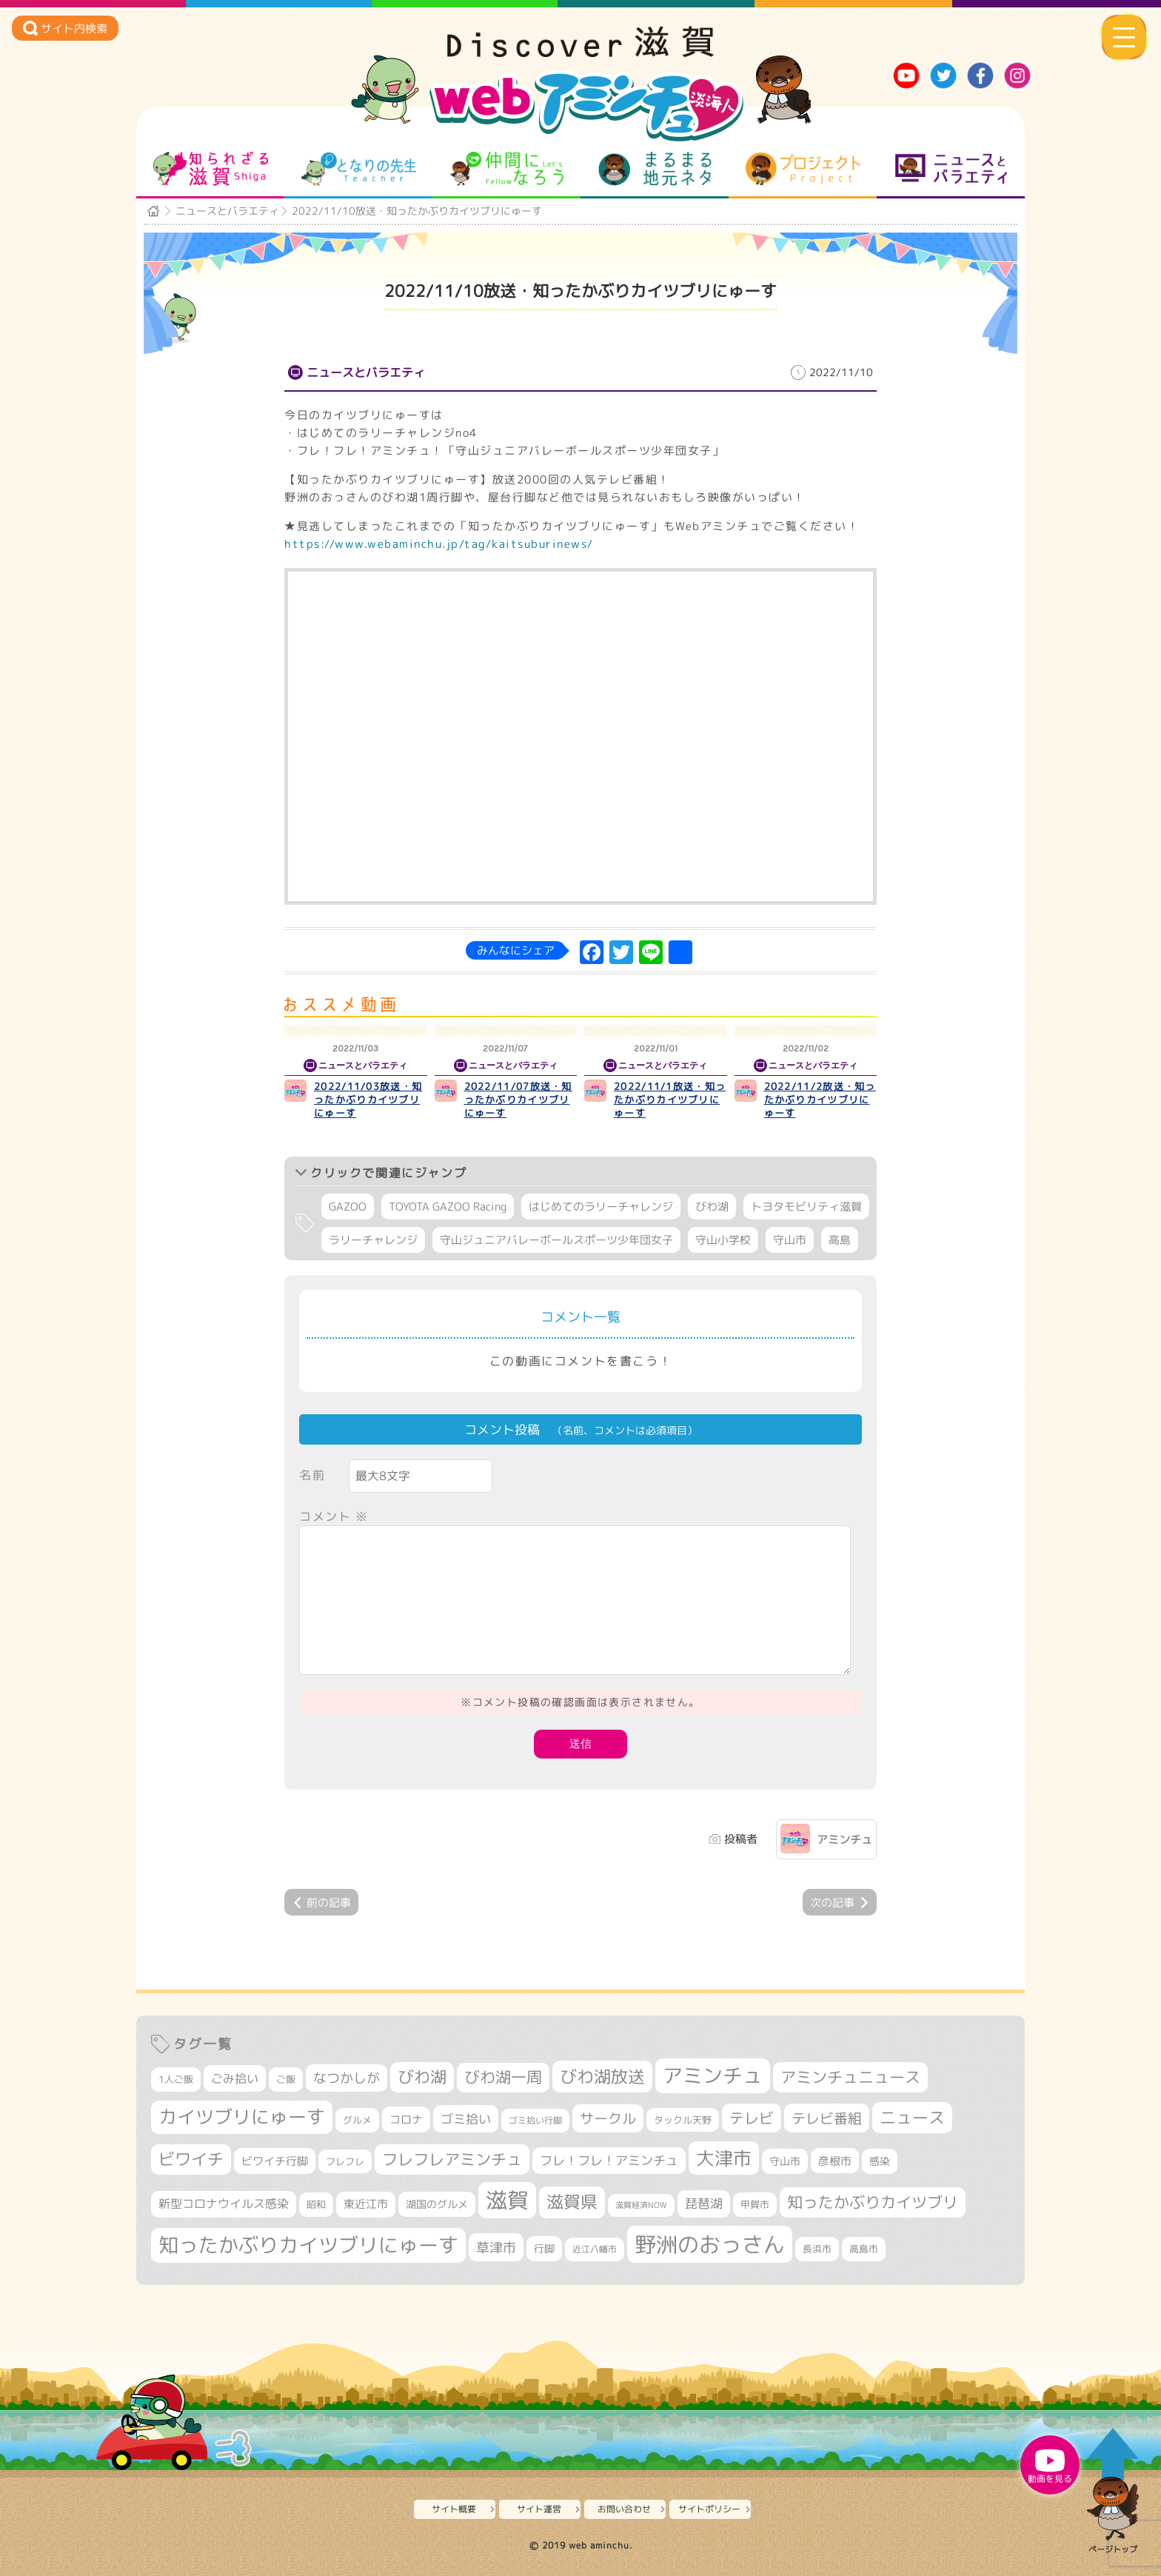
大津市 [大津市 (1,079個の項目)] (724, 2158)
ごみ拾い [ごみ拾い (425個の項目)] (234, 2078)
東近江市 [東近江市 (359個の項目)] (366, 2204)
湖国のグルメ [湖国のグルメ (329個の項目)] (437, 2204)
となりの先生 (358, 168)
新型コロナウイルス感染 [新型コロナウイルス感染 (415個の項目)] (223, 2203)
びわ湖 (712, 1206)
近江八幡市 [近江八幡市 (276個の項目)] (594, 2249)
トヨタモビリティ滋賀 (806, 1206)
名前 (312, 1475)
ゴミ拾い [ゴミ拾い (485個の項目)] (466, 2119)
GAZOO (348, 1206)
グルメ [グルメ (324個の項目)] (357, 2120)
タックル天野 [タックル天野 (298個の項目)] (683, 2120)
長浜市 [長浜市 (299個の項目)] (817, 2248)
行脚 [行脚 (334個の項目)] (544, 2248)
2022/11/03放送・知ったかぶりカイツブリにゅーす (368, 1100)
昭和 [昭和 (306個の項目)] (316, 2204)
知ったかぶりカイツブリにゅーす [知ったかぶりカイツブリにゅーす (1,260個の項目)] (308, 2245)
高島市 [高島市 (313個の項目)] (863, 2248)
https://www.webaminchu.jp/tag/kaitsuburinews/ (439, 544)
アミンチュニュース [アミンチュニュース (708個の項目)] (850, 2077)
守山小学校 (723, 1240)
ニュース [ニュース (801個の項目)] (912, 2117)
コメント (334, 1516)
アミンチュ (844, 1839)
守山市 (789, 1240)
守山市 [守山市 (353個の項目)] (784, 2161)
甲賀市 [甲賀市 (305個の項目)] (754, 2204)
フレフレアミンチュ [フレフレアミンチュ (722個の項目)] (452, 2159)
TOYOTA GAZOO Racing (447, 1206)
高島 (840, 1240)
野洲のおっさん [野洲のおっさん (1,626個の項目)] (710, 2244)
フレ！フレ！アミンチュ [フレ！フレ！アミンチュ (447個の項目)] (609, 2160)
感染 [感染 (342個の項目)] (879, 2161)
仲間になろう (506, 168)
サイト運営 (539, 2509)
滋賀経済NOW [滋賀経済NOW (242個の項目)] (641, 2205)
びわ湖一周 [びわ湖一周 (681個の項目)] (503, 2077)
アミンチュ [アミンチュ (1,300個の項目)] (713, 2075)
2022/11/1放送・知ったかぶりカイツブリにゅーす (670, 1100)
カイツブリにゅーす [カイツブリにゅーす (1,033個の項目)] (241, 2117)
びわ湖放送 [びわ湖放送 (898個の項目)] (602, 2076)
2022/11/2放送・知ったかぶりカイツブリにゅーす (820, 1100)
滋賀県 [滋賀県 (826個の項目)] (572, 2201)
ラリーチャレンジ (373, 1240)
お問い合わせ (624, 2509)
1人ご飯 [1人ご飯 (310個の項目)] (175, 2079)
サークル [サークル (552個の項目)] (608, 2118)
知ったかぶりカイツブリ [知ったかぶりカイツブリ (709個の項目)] (872, 2202)
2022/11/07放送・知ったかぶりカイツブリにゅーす (518, 1100)
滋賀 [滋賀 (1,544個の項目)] (507, 2200)
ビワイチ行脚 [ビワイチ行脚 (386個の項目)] (274, 2161)
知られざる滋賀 (210, 168)
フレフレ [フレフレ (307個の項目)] (345, 2161)
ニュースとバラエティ (951, 168)
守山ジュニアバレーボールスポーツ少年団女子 (556, 1240)
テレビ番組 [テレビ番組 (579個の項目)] (827, 2118)
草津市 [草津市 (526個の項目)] (496, 2247)
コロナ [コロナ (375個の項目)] (406, 2119)
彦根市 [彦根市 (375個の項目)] (834, 2161)
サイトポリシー (709, 2509)
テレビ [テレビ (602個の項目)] (751, 2118)
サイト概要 (454, 2509)
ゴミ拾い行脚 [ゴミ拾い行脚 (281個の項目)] (535, 2120)
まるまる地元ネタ (655, 168)
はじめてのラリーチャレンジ (601, 1206)
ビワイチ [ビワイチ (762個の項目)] (191, 2159)
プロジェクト (803, 168)
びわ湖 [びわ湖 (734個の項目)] (422, 2077)
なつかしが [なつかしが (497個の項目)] (346, 2078)
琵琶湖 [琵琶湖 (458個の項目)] (704, 2203)
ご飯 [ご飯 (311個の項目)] (285, 2079)
